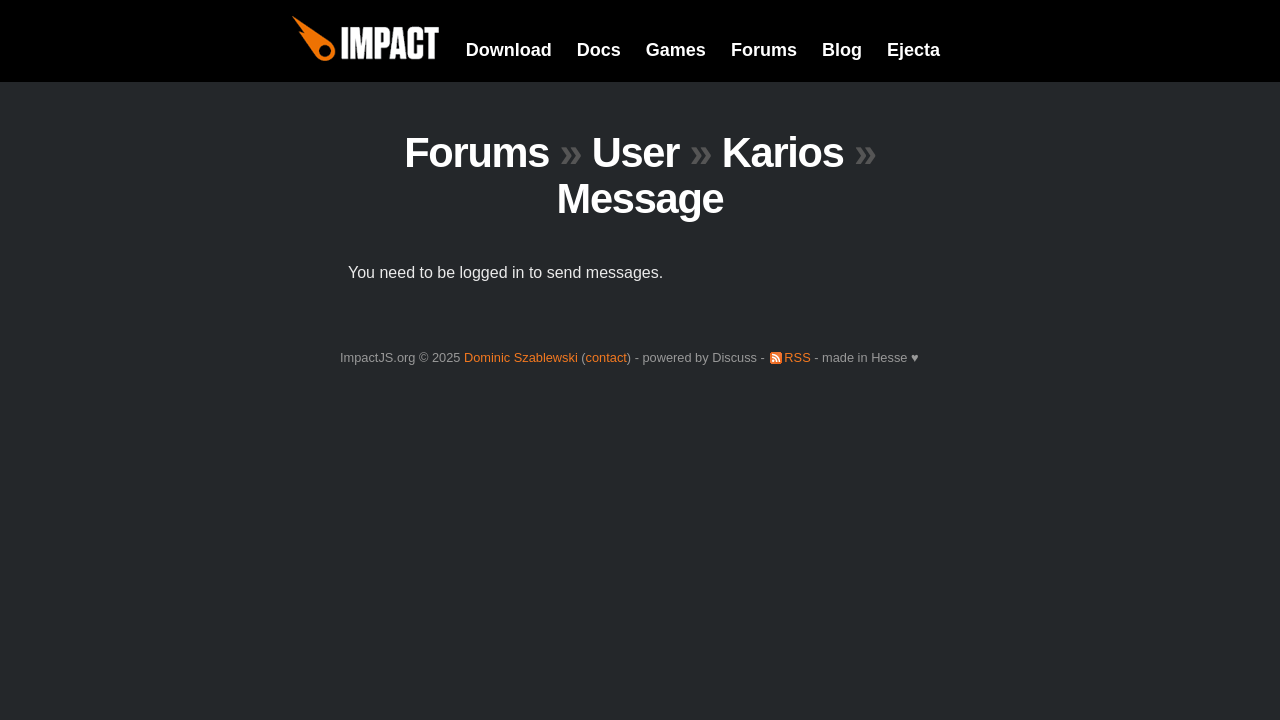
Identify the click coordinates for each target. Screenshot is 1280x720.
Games (676, 50)
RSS (797, 357)
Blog (842, 50)
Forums (764, 50)
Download (509, 50)
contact (606, 357)
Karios (783, 152)
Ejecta (913, 50)
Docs (599, 50)
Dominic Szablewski (521, 357)
